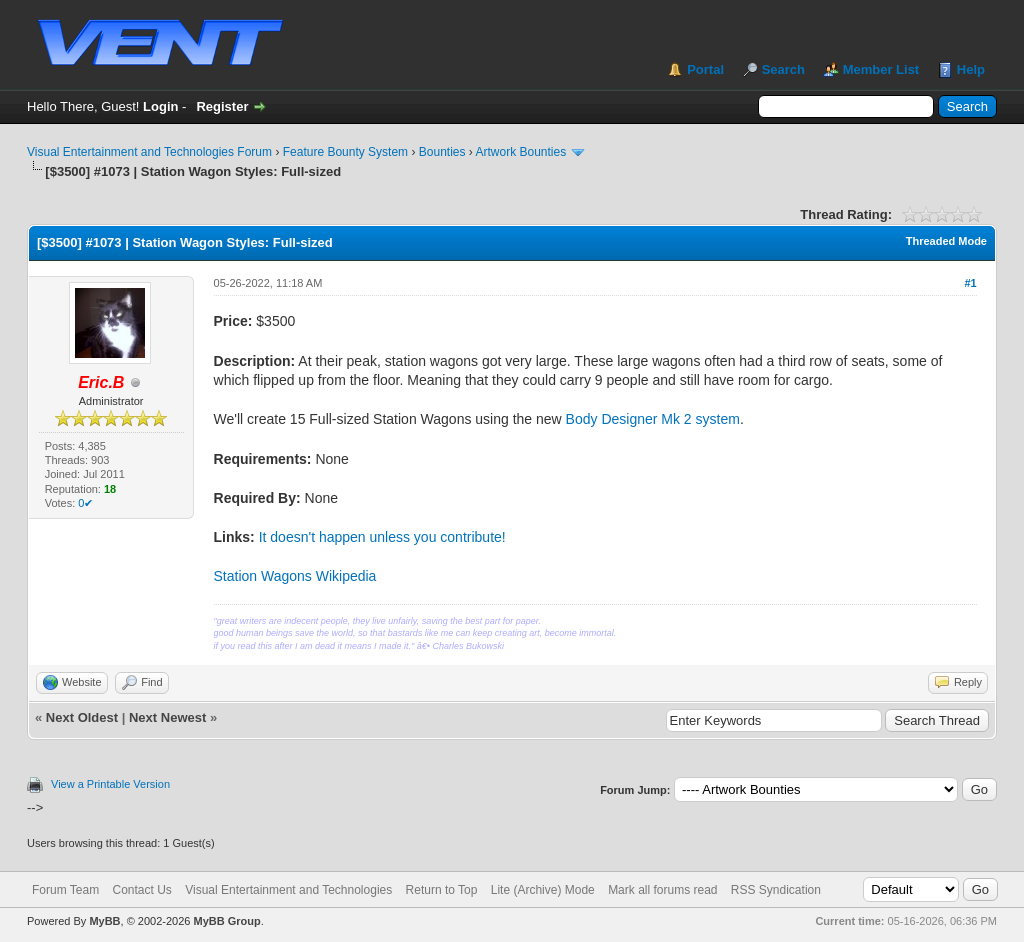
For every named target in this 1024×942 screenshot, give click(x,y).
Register (222, 106)
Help (971, 69)
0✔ (85, 503)
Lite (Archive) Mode (543, 890)
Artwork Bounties (521, 152)
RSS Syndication (776, 890)
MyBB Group (226, 921)
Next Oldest (82, 717)
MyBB (104, 921)
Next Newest (167, 717)
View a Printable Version (110, 784)
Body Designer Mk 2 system (653, 419)
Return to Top (442, 890)
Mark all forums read (662, 890)
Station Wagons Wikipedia (295, 576)
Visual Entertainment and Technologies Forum (149, 152)
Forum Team (65, 890)
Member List (881, 69)
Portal (705, 69)
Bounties (442, 152)
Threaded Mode (946, 241)
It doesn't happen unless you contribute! (382, 537)
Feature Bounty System (345, 152)
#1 (970, 283)
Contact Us (141, 890)
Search (783, 69)
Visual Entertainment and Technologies (288, 890)
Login (160, 106)
